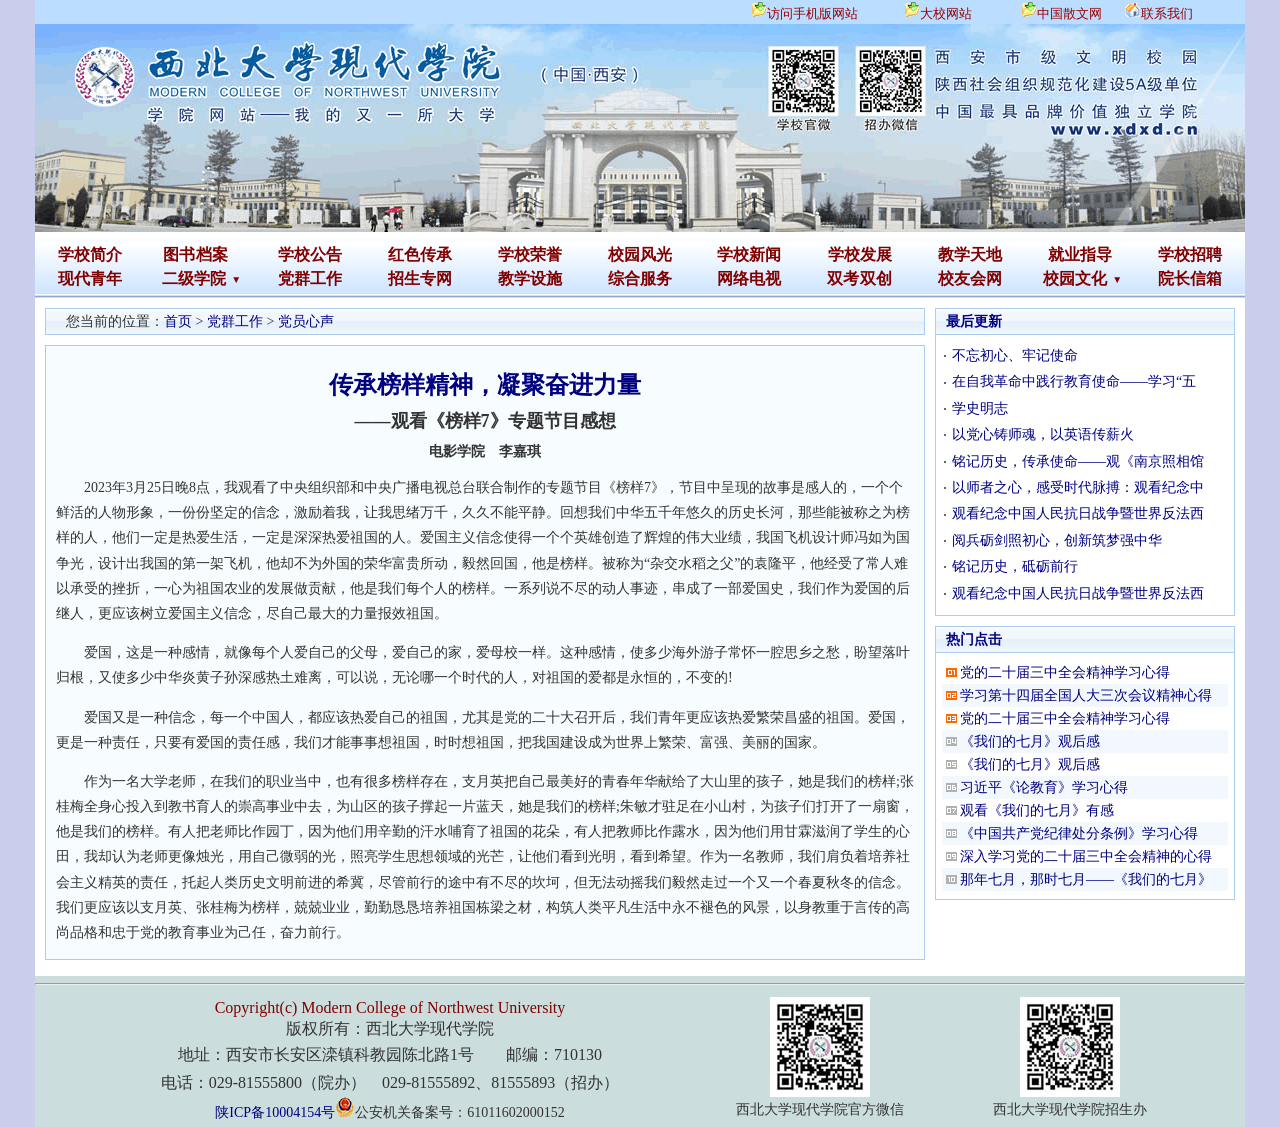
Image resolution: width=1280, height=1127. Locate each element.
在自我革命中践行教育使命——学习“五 (1074, 381)
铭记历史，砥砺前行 (1015, 566)
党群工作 (310, 278)
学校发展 (860, 254)
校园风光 (640, 254)
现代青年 (90, 278)
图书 (179, 254)
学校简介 (90, 254)
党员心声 (306, 321)
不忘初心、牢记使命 (1015, 355)
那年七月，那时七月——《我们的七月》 (1086, 879)
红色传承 (420, 254)
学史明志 (980, 408)
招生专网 (420, 278)
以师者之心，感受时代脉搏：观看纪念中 (1078, 487)
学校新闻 (749, 254)
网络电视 (749, 278)
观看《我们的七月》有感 (1037, 810)
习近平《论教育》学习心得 (1044, 787)
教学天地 (970, 254)
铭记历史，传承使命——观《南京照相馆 (1078, 461)
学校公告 (310, 254)
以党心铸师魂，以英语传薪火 (1043, 434)
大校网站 (946, 13)
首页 (178, 321)
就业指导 (1080, 254)
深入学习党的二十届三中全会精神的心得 (1086, 856)
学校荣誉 (530, 254)
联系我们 (1167, 13)
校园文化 (1075, 278)
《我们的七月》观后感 (1030, 741)
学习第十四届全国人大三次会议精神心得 (1086, 695)
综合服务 (640, 278)
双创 (876, 278)
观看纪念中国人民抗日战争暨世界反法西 (1078, 513)
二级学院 (194, 278)
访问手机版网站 (812, 13)
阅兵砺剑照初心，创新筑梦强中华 (1057, 540)
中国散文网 (1069, 13)
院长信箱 (1190, 278)
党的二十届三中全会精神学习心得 (1065, 672)
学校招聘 (1190, 254)
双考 (843, 278)
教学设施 (530, 278)
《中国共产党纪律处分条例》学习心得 (1079, 833)
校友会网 (970, 278)
